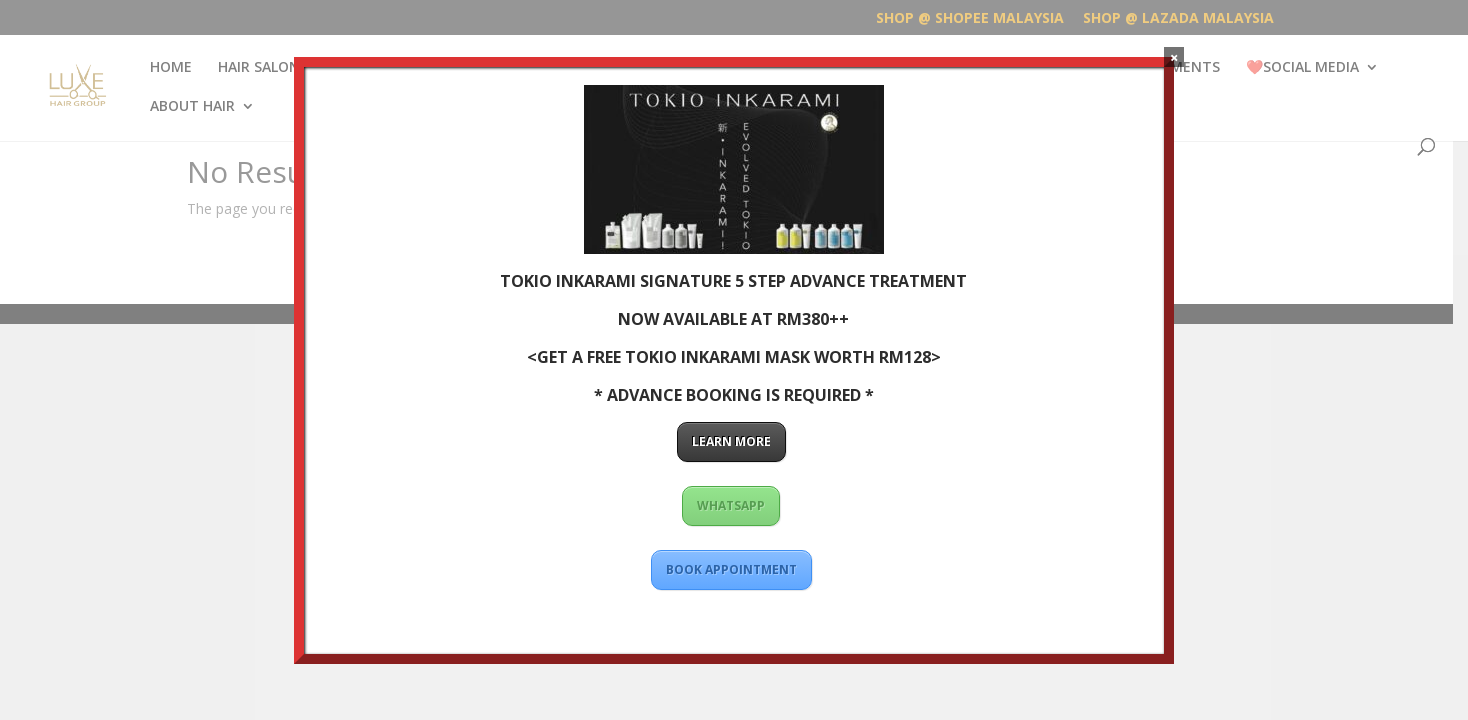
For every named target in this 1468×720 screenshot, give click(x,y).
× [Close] (1174, 57)
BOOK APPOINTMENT (731, 569)
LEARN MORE (731, 441)
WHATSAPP (731, 505)
